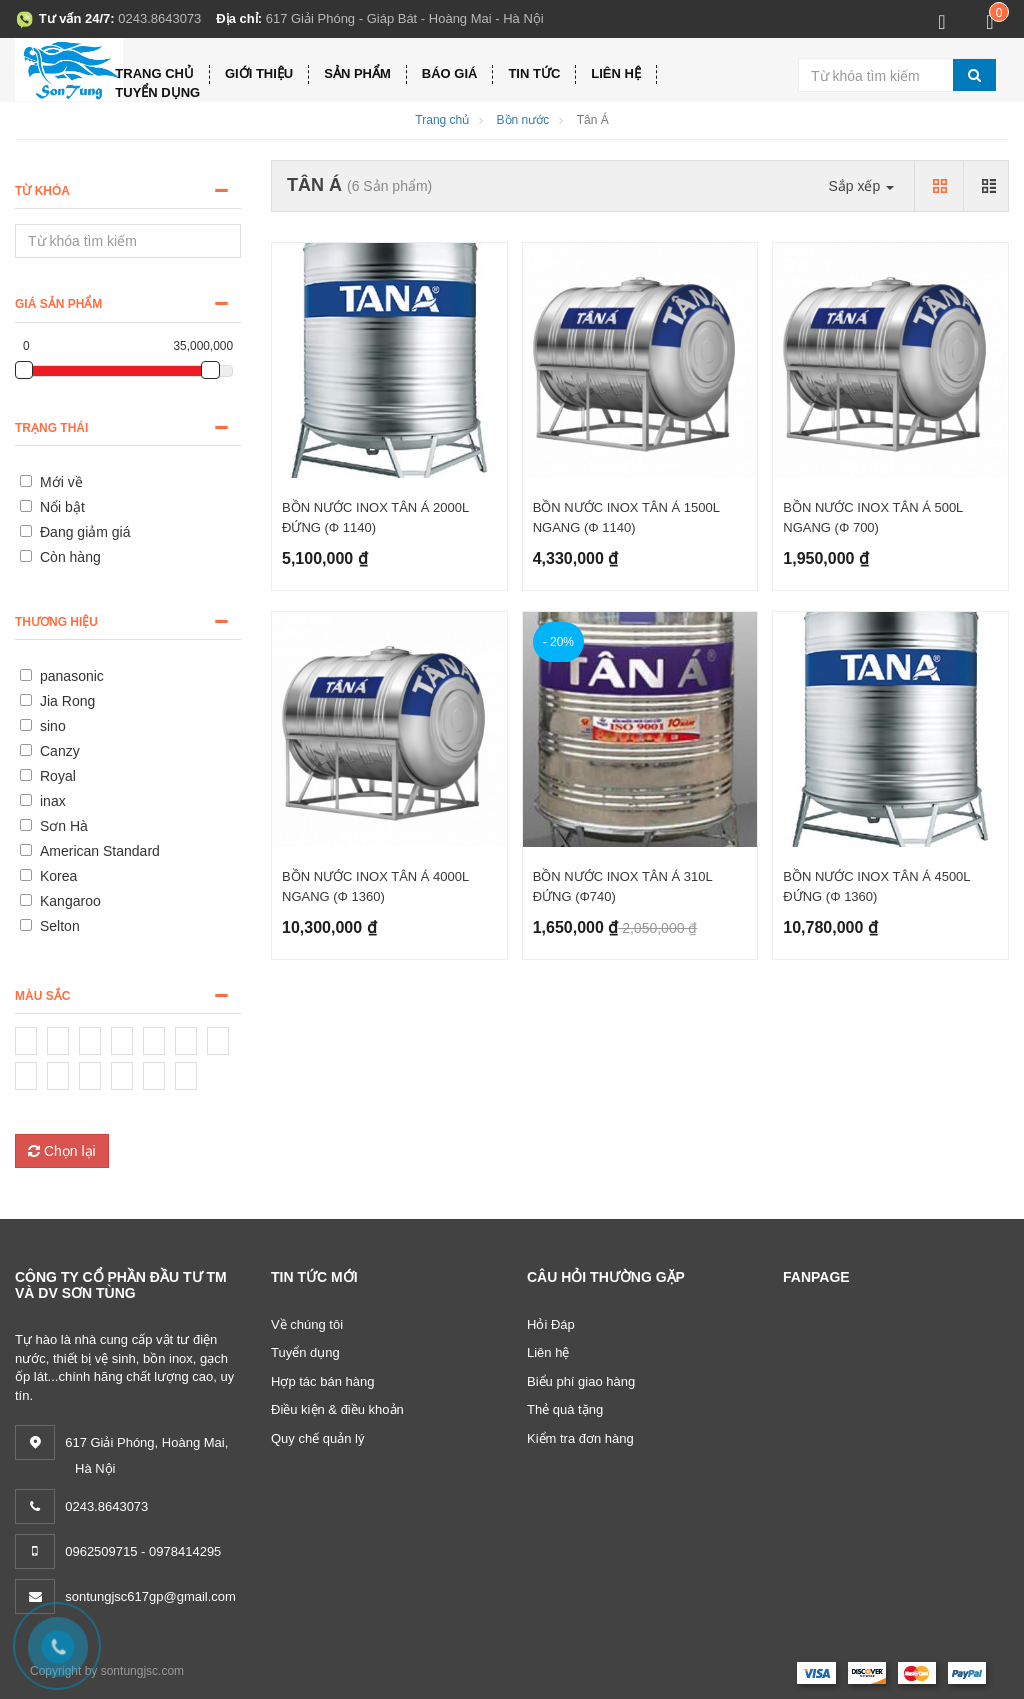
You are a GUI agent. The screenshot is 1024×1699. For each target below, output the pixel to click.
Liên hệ (616, 73)
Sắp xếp (861, 186)
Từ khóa (42, 191)
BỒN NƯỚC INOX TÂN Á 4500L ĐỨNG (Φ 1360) (876, 886)
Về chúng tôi (307, 1324)
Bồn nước (523, 120)
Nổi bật (62, 507)
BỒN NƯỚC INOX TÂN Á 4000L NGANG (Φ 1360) (375, 886)
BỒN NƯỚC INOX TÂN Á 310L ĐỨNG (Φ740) (623, 886)
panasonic (72, 676)
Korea (58, 876)
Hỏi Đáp (551, 1324)
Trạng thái (51, 428)
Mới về (61, 482)
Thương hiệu (56, 622)
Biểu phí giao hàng (581, 1381)
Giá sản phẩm (58, 304)
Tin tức (534, 73)
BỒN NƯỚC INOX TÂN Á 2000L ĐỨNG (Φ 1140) (375, 517)
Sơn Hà (64, 826)
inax (53, 801)
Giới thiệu (259, 73)
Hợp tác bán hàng (322, 1381)
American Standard (100, 851)
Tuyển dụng (157, 92)
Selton (60, 926)
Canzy (60, 751)
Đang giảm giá (85, 532)
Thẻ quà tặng (565, 1409)
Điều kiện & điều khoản (337, 1409)
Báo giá (450, 73)
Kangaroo (70, 901)
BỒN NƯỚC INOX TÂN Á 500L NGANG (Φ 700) (873, 517)
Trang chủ (154, 73)
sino (53, 726)
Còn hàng (70, 557)
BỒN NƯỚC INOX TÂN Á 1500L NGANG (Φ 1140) (626, 517)
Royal (58, 776)
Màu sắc (42, 996)
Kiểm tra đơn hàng (580, 1438)
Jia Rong (67, 701)
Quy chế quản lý (318, 1438)
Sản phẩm (357, 73)
